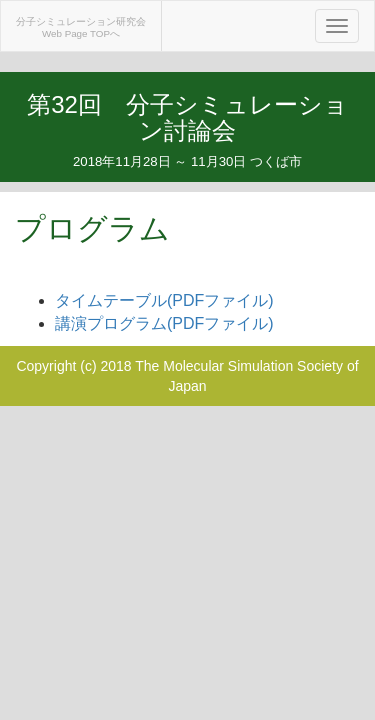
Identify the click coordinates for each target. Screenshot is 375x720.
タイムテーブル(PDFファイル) (164, 300)
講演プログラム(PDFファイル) (164, 323)
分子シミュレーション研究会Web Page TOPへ (81, 27)
